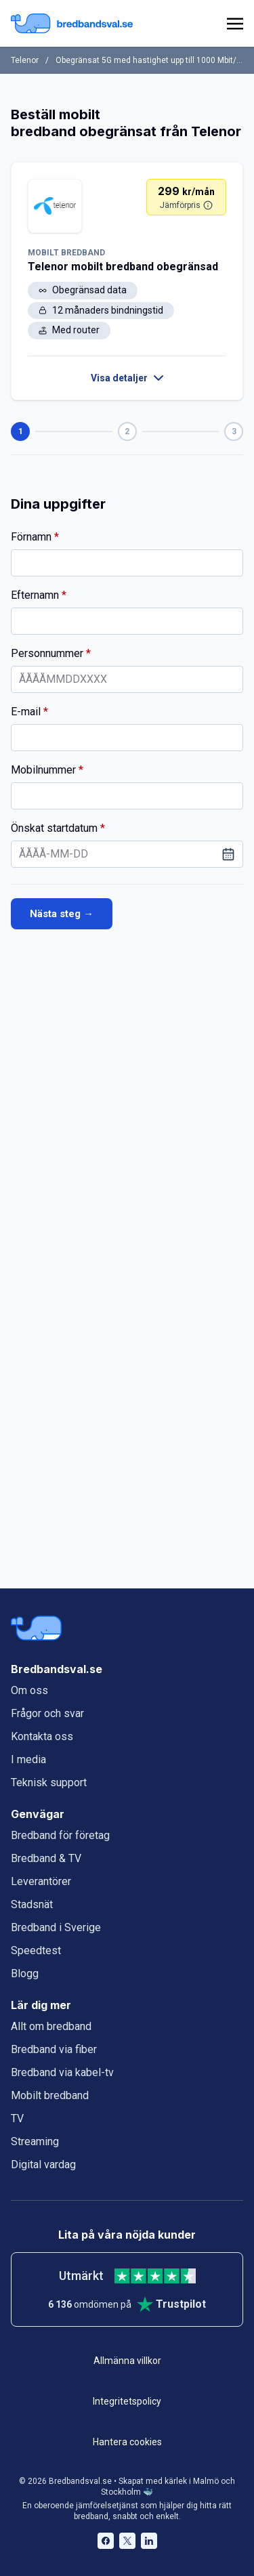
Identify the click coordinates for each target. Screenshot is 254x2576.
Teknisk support (49, 1782)
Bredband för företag (60, 1835)
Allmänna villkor (127, 2360)
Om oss (29, 1690)
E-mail (86, 711)
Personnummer (127, 653)
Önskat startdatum (127, 828)
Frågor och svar (47, 1713)
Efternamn (104, 594)
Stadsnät (32, 1904)
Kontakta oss (42, 1736)
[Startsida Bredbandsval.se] (72, 23)
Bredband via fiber (54, 2049)
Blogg (25, 1973)
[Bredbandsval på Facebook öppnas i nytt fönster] (106, 2541)
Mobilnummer (121, 769)
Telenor (25, 60)
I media (28, 1759)
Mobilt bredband (50, 2095)
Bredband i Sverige (56, 1927)
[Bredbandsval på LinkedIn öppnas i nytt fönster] (149, 2541)
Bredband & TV (46, 1858)
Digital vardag (43, 2164)
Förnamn (97, 536)
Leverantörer (41, 1881)
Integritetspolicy (127, 2401)
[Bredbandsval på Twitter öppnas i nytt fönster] (127, 2541)
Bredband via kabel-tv (62, 2072)
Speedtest (36, 1950)
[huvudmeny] (232, 24)
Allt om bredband (51, 2026)
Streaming (35, 2141)
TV (17, 2118)
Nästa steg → (61, 914)
